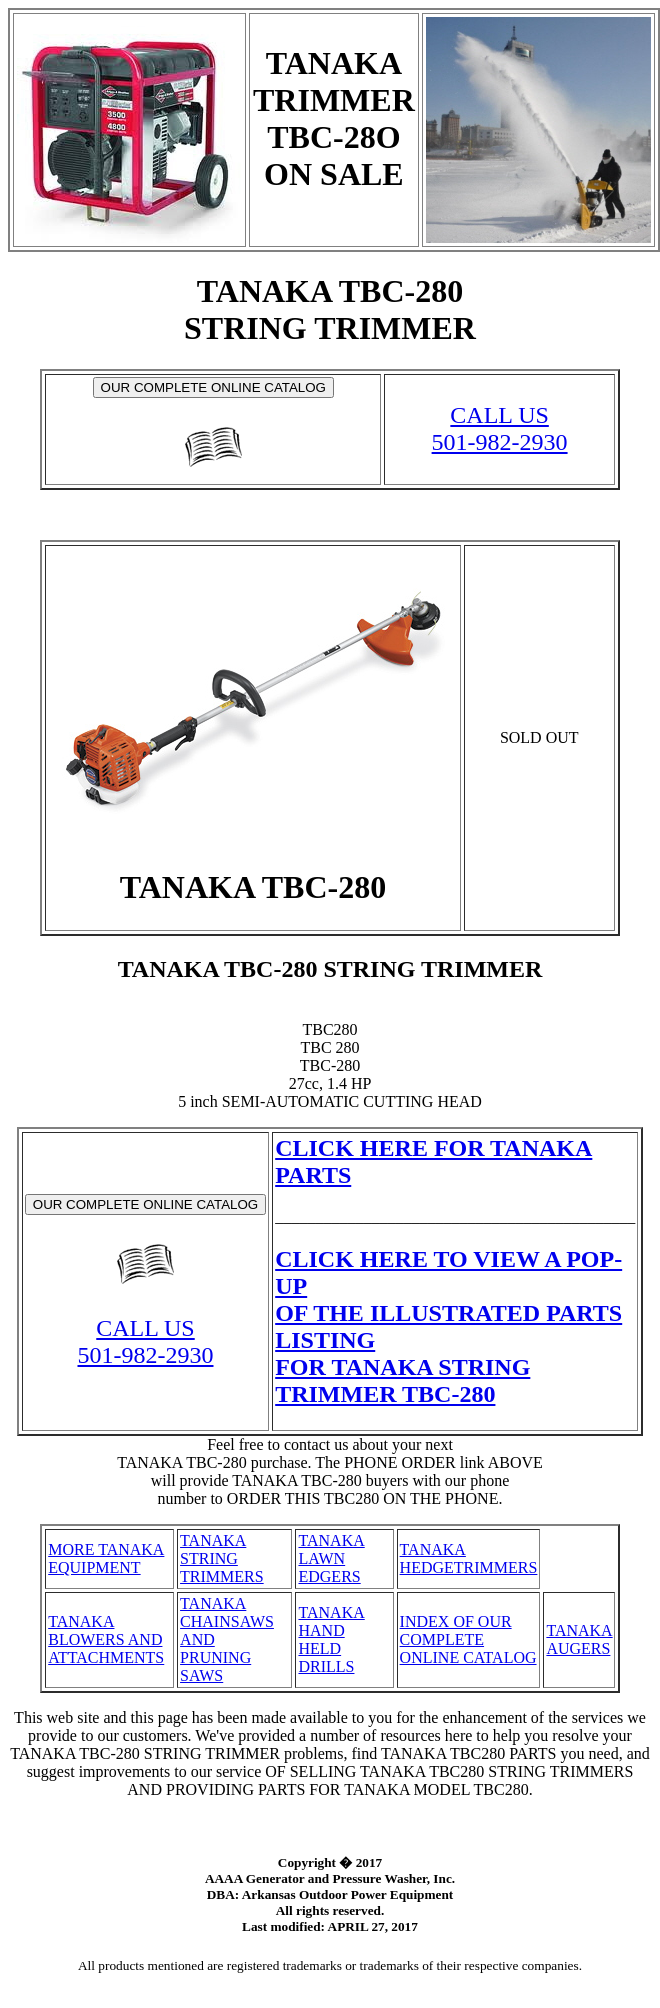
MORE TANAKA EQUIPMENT (106, 1558)
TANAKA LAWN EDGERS (331, 1558)
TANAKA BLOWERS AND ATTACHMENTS (106, 1639)
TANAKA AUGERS (579, 1639)
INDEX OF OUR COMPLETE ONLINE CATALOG (468, 1639)
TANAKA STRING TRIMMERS (222, 1558)
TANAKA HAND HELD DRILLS (331, 1639)
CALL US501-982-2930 (500, 428)
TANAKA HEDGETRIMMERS (469, 1558)
